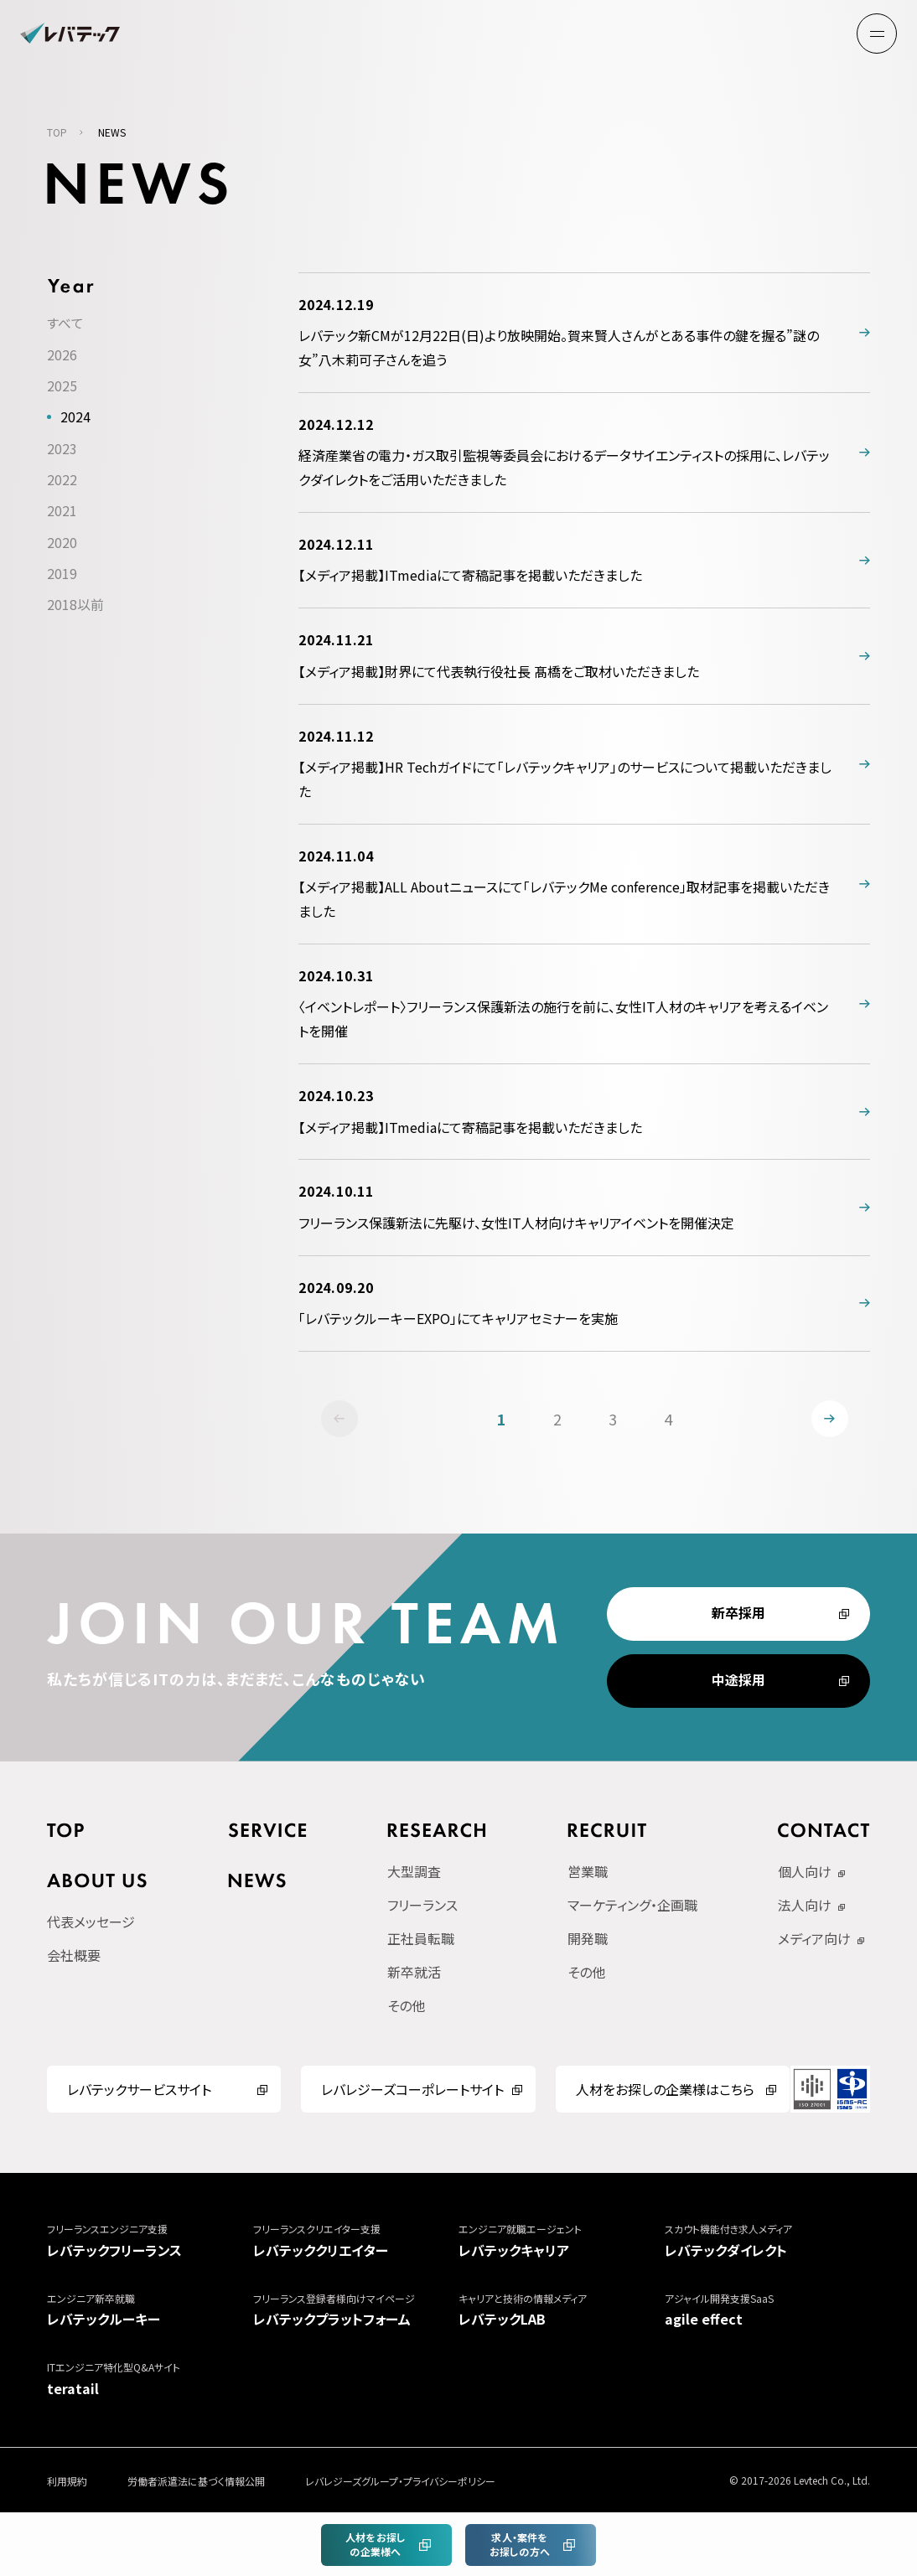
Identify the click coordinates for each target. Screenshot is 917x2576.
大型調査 (414, 1873)
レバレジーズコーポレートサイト (412, 2092)
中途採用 (738, 1683)
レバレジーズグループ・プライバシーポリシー (400, 2483)
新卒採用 (738, 1616)
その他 (406, 2008)
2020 (62, 542)
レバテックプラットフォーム (356, 2311)
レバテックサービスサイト (139, 2092)
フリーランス (422, 1907)
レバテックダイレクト (768, 2242)
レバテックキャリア (561, 2242)
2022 (62, 480)
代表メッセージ (91, 1923)
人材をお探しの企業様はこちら (665, 2092)
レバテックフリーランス (150, 2242)
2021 (62, 511)
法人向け (805, 1907)
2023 (62, 450)
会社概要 (74, 1956)
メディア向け (814, 1941)
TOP (57, 135)
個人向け (805, 1873)
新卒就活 (414, 1974)
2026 (62, 357)
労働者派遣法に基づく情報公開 (196, 2483)
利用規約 (67, 2483)
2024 (75, 419)
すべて (65, 326)
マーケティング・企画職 (632, 1907)
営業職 (587, 1873)
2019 (62, 573)
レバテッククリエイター (356, 2242)
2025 (62, 388)
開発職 (587, 1941)
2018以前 (75, 604)
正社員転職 (420, 1941)
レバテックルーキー (150, 2311)
